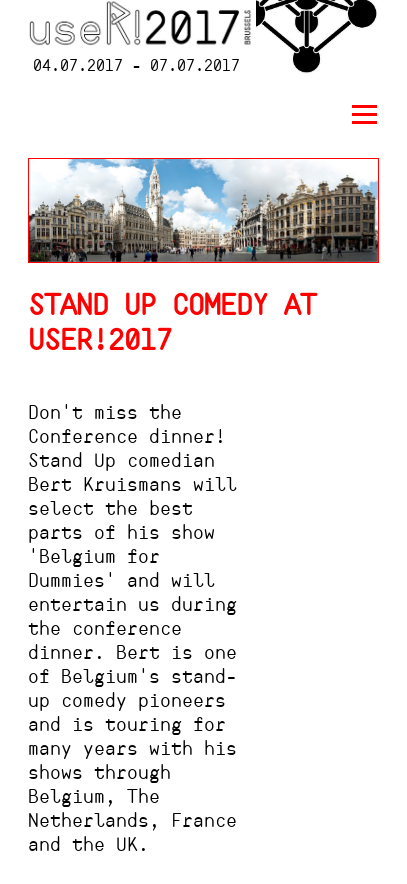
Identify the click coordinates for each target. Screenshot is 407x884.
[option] (203, 210)
